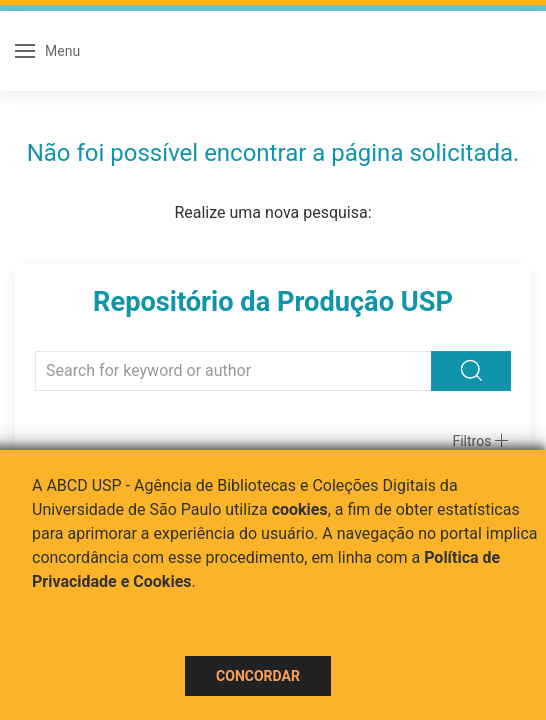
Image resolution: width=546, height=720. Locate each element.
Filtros (471, 441)
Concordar (258, 676)
